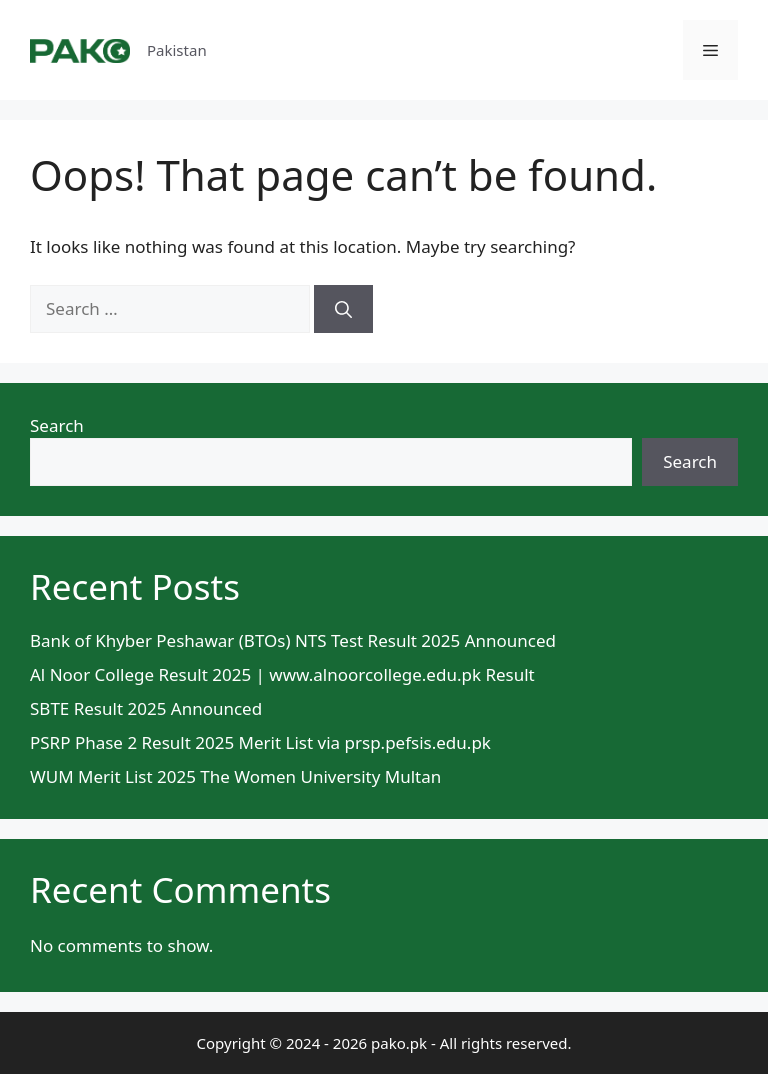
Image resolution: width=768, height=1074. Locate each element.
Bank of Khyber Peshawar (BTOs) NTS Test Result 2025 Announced (293, 640)
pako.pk (399, 1043)
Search (57, 425)
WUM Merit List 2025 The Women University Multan (235, 776)
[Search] (343, 309)
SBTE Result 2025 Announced (146, 708)
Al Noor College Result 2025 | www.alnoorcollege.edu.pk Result (282, 674)
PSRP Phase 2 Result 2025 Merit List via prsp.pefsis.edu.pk (260, 742)
